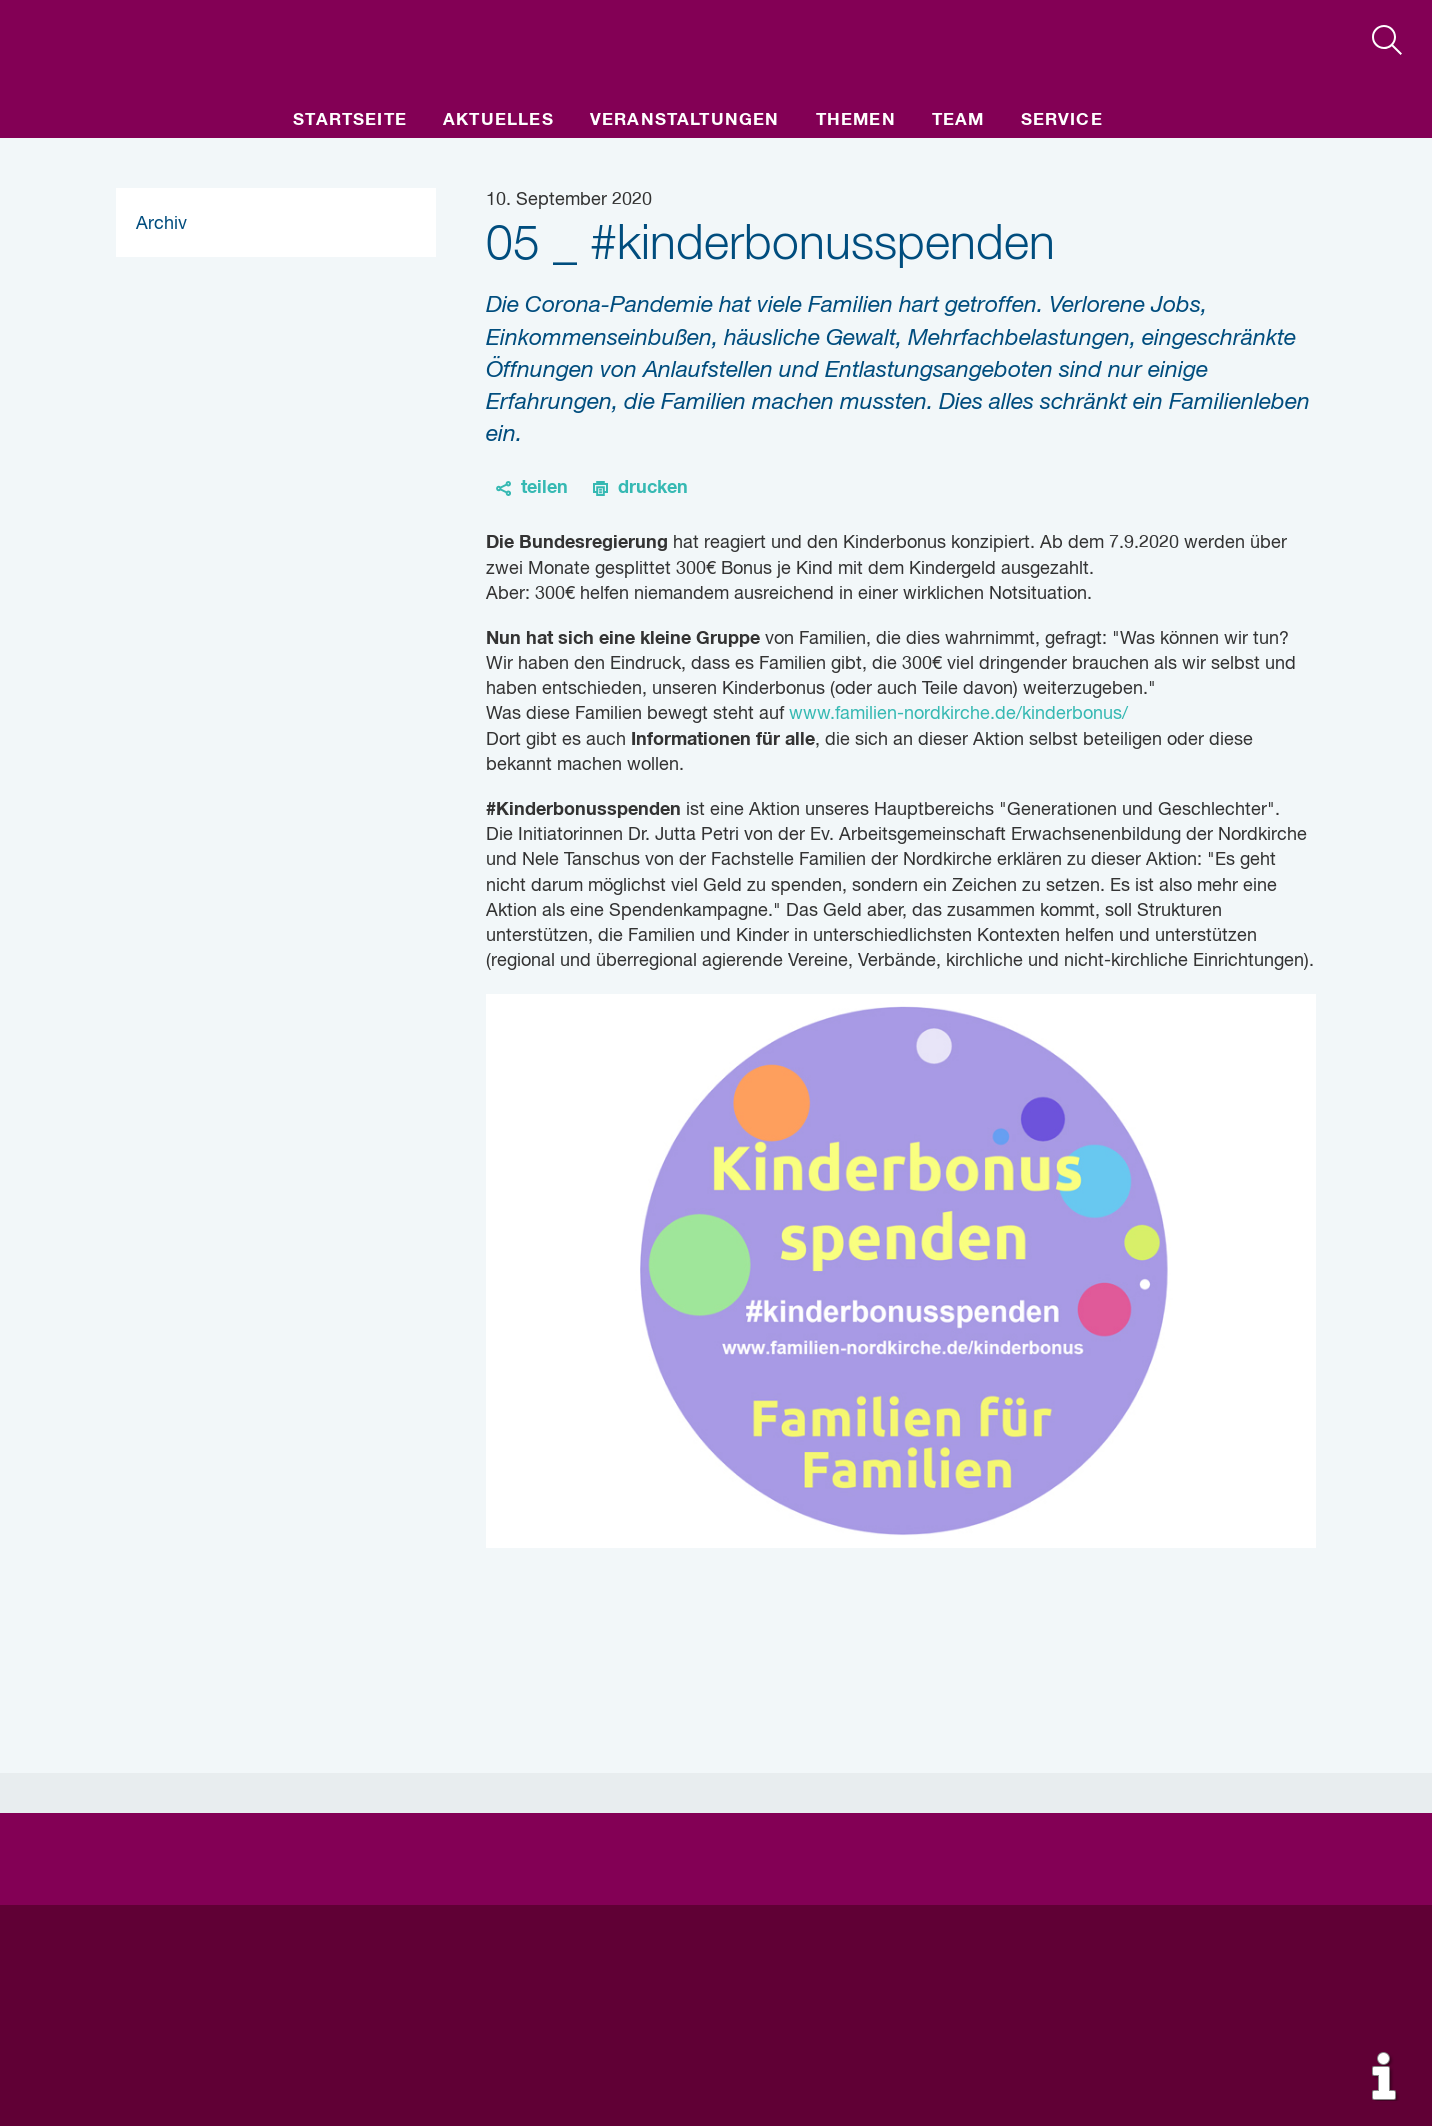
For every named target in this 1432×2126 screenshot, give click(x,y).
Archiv (161, 224)
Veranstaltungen (685, 120)
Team (958, 120)
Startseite (350, 120)
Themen (856, 120)
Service (1062, 120)
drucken (653, 488)
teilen (544, 488)
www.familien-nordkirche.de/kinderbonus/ (956, 714)
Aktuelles (498, 120)
